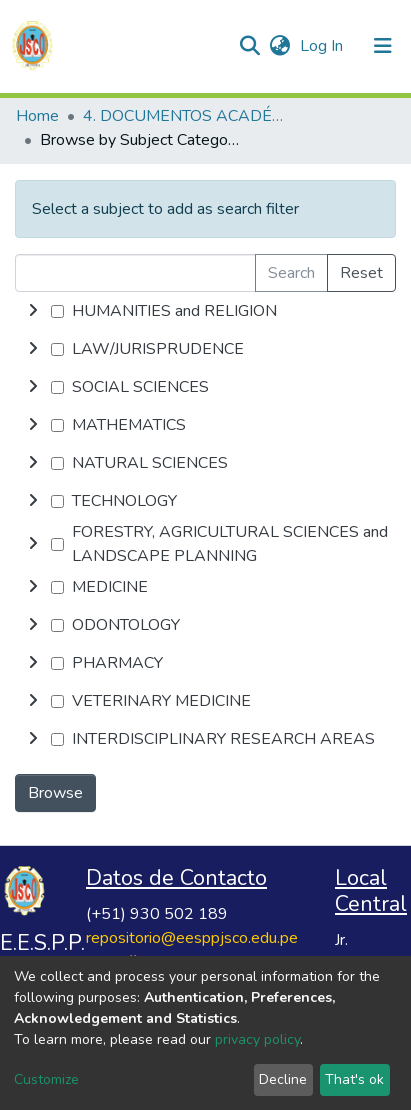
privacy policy (257, 1039)
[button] (279, 46)
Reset (361, 273)
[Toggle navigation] (383, 46)
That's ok (354, 1079)
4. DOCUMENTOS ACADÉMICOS (183, 116)
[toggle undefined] (33, 311)
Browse (55, 793)
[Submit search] (249, 46)
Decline (283, 1079)
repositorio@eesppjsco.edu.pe (192, 938)
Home (37, 116)
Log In (323, 46)
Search (291, 273)
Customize (46, 1079)
